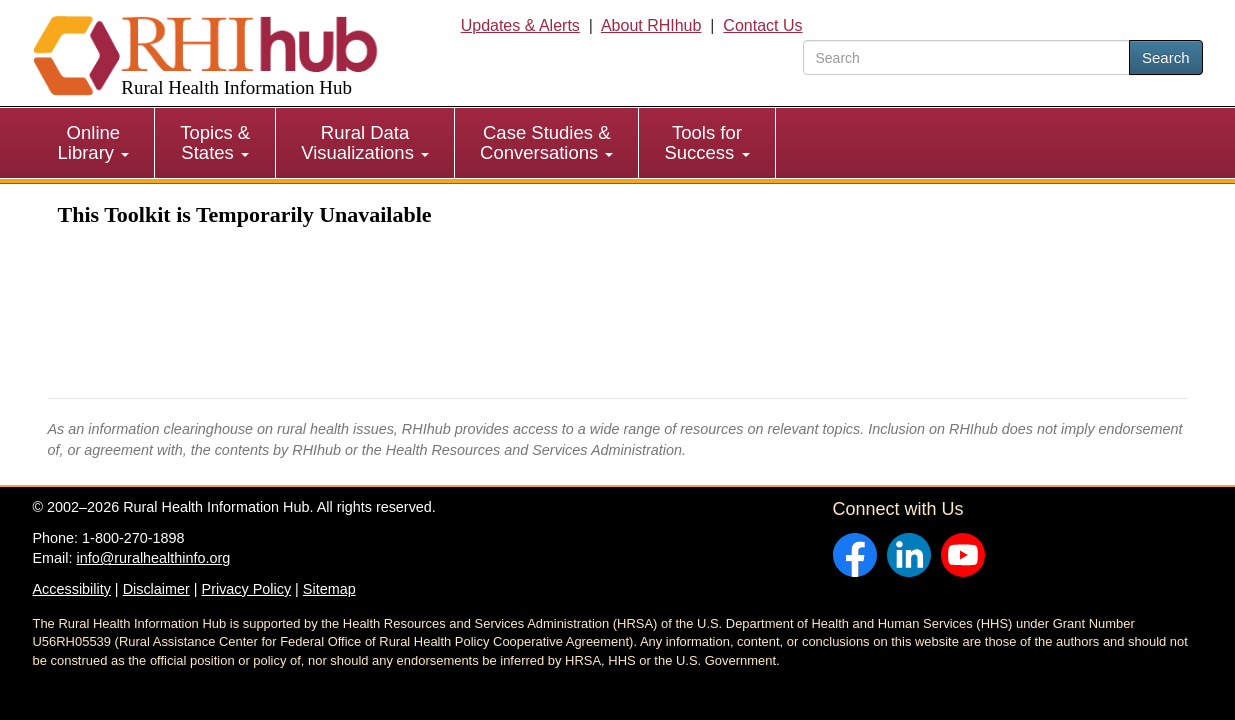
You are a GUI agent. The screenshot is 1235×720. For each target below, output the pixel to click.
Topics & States (215, 142)
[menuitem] (94, 143)
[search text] (966, 57)
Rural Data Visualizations (365, 142)
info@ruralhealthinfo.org (153, 558)
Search (1166, 57)
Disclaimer (156, 589)
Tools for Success (706, 142)
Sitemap (329, 589)
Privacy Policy (247, 589)
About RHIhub (651, 25)
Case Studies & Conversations (546, 142)
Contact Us (762, 25)
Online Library (94, 142)
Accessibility (72, 589)
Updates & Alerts (520, 25)
